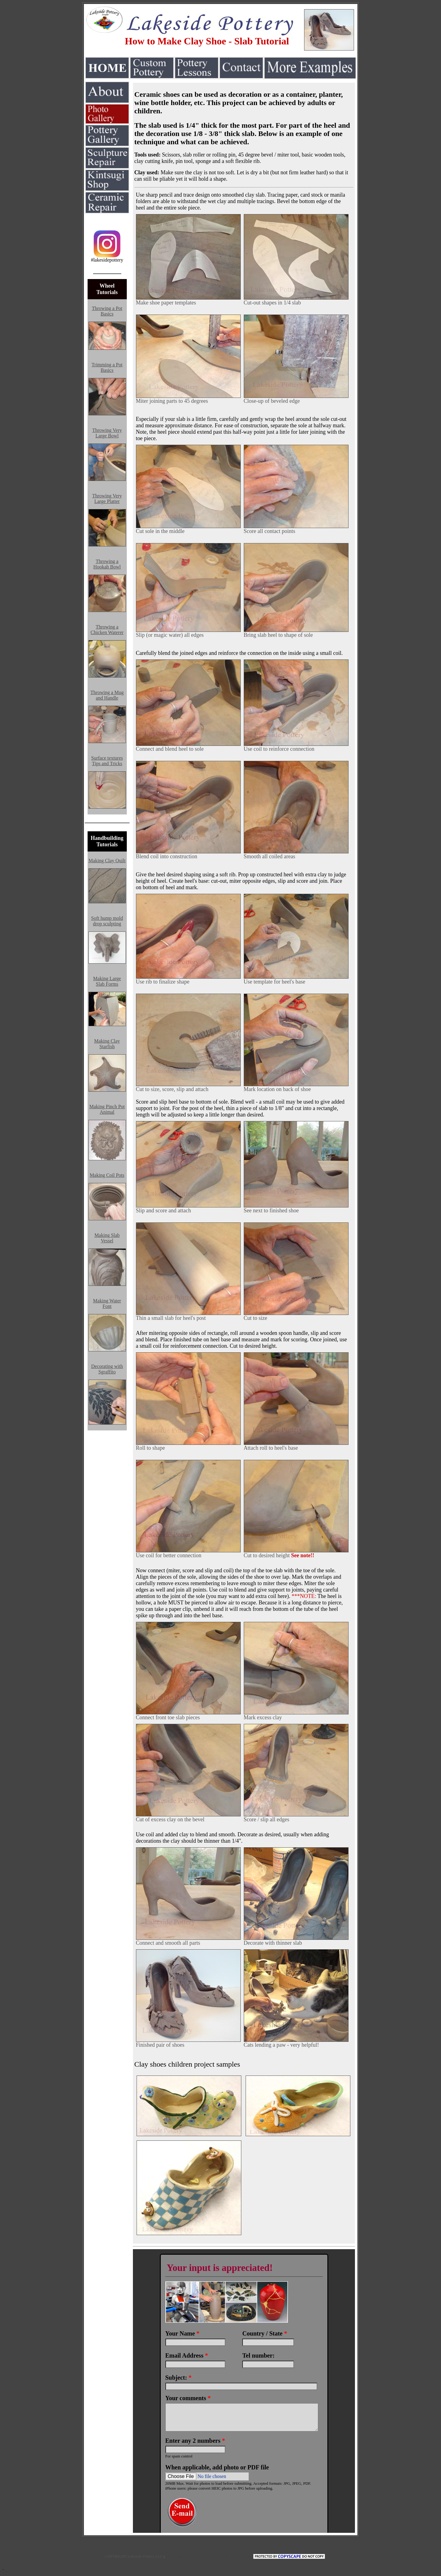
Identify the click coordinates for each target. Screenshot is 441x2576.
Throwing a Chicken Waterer (107, 629)
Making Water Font (107, 1303)
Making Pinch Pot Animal (107, 1109)
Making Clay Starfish (107, 1043)
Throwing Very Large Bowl (107, 433)
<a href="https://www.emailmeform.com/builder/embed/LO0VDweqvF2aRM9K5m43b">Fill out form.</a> (244, 2391)
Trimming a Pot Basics (107, 367)
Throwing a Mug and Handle (106, 695)
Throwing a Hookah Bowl (107, 564)
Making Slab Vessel (106, 1238)
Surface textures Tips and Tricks (107, 760)
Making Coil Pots (107, 1175)
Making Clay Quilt (107, 860)
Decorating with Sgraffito (107, 1369)
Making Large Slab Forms (107, 981)
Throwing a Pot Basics (107, 311)
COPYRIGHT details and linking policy (197, 2556)
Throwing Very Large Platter (107, 498)
